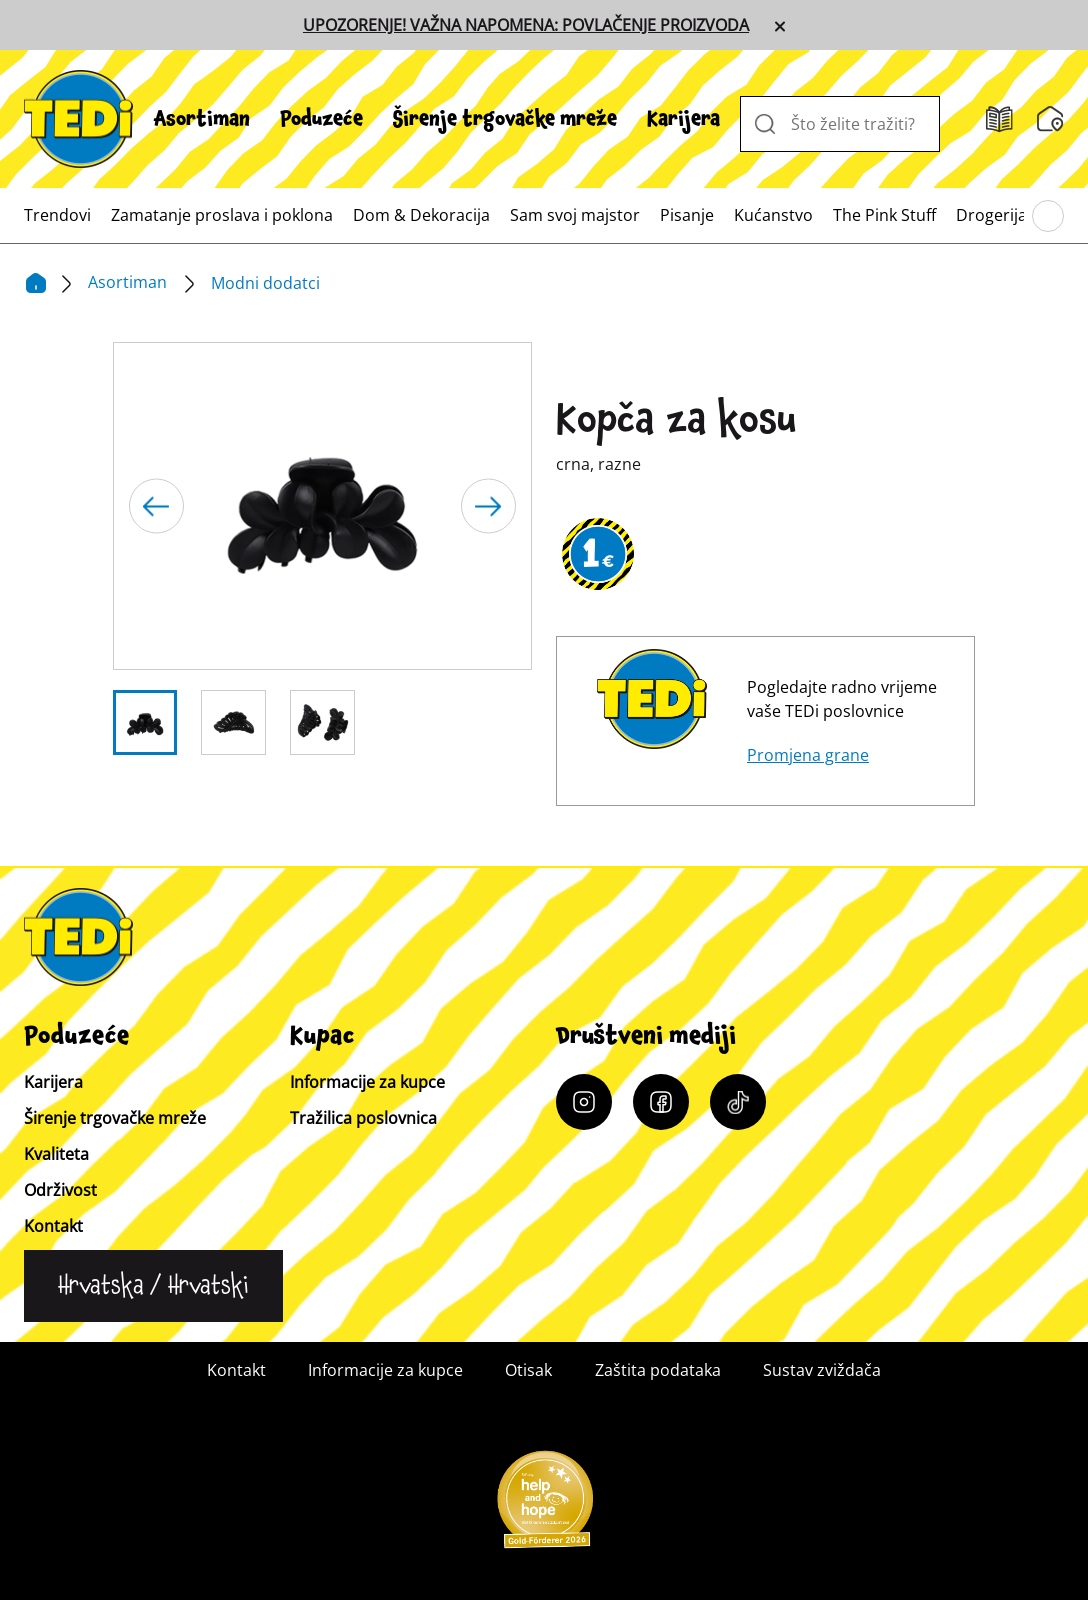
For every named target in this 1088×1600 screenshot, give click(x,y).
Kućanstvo (773, 215)
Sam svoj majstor (575, 215)
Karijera (683, 119)
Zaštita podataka (658, 1370)
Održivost (60, 1190)
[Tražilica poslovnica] (1050, 119)
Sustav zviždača (822, 1370)
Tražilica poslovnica (363, 1118)
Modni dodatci (265, 283)
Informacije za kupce (367, 1082)
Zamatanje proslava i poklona (222, 215)
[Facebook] (661, 1102)
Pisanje (687, 215)
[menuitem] (202, 119)
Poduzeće (321, 119)
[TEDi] (78, 117)
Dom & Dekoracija (421, 215)
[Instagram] (584, 1102)
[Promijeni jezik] (153, 1286)
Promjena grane (808, 755)
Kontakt (53, 1226)
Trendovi (57, 215)
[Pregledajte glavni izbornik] (1048, 216)
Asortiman (202, 119)
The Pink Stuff (884, 215)
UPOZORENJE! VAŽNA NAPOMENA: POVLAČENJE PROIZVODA (526, 25)
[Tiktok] (738, 1102)
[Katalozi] (999, 119)
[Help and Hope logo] (544, 1506)
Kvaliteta (56, 1154)
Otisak (528, 1370)
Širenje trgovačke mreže (505, 119)
